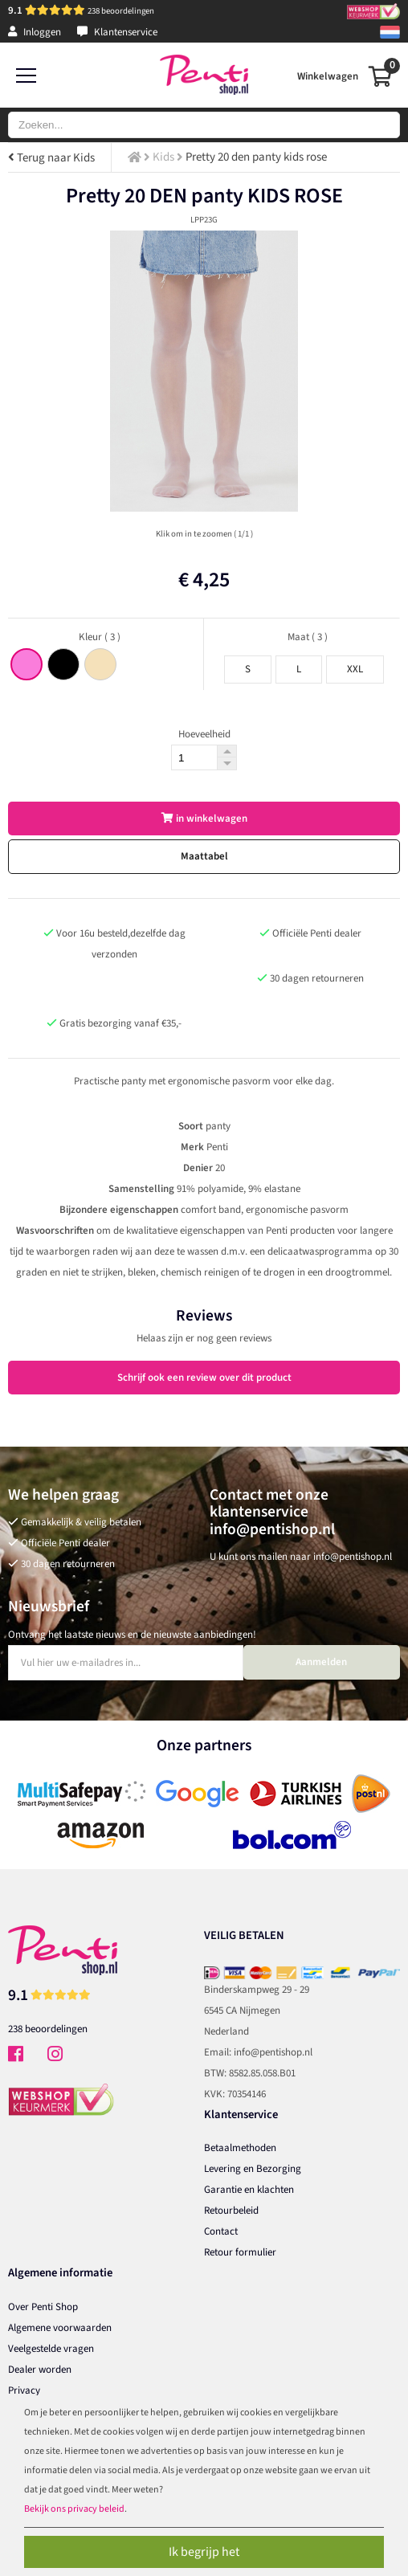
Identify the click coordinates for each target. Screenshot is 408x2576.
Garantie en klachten (249, 2189)
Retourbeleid (231, 2210)
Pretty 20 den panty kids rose (256, 157)
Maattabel (204, 856)
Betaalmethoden (240, 2148)
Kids (163, 157)
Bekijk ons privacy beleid (74, 2509)
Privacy (24, 2390)
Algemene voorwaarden (60, 2328)
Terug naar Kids (51, 157)
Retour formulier (240, 2252)
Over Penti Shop (43, 2307)
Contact (221, 2231)
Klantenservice (117, 32)
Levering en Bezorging (252, 2169)
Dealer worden (39, 2369)
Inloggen (34, 32)
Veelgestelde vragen (51, 2348)
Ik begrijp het (204, 2552)
